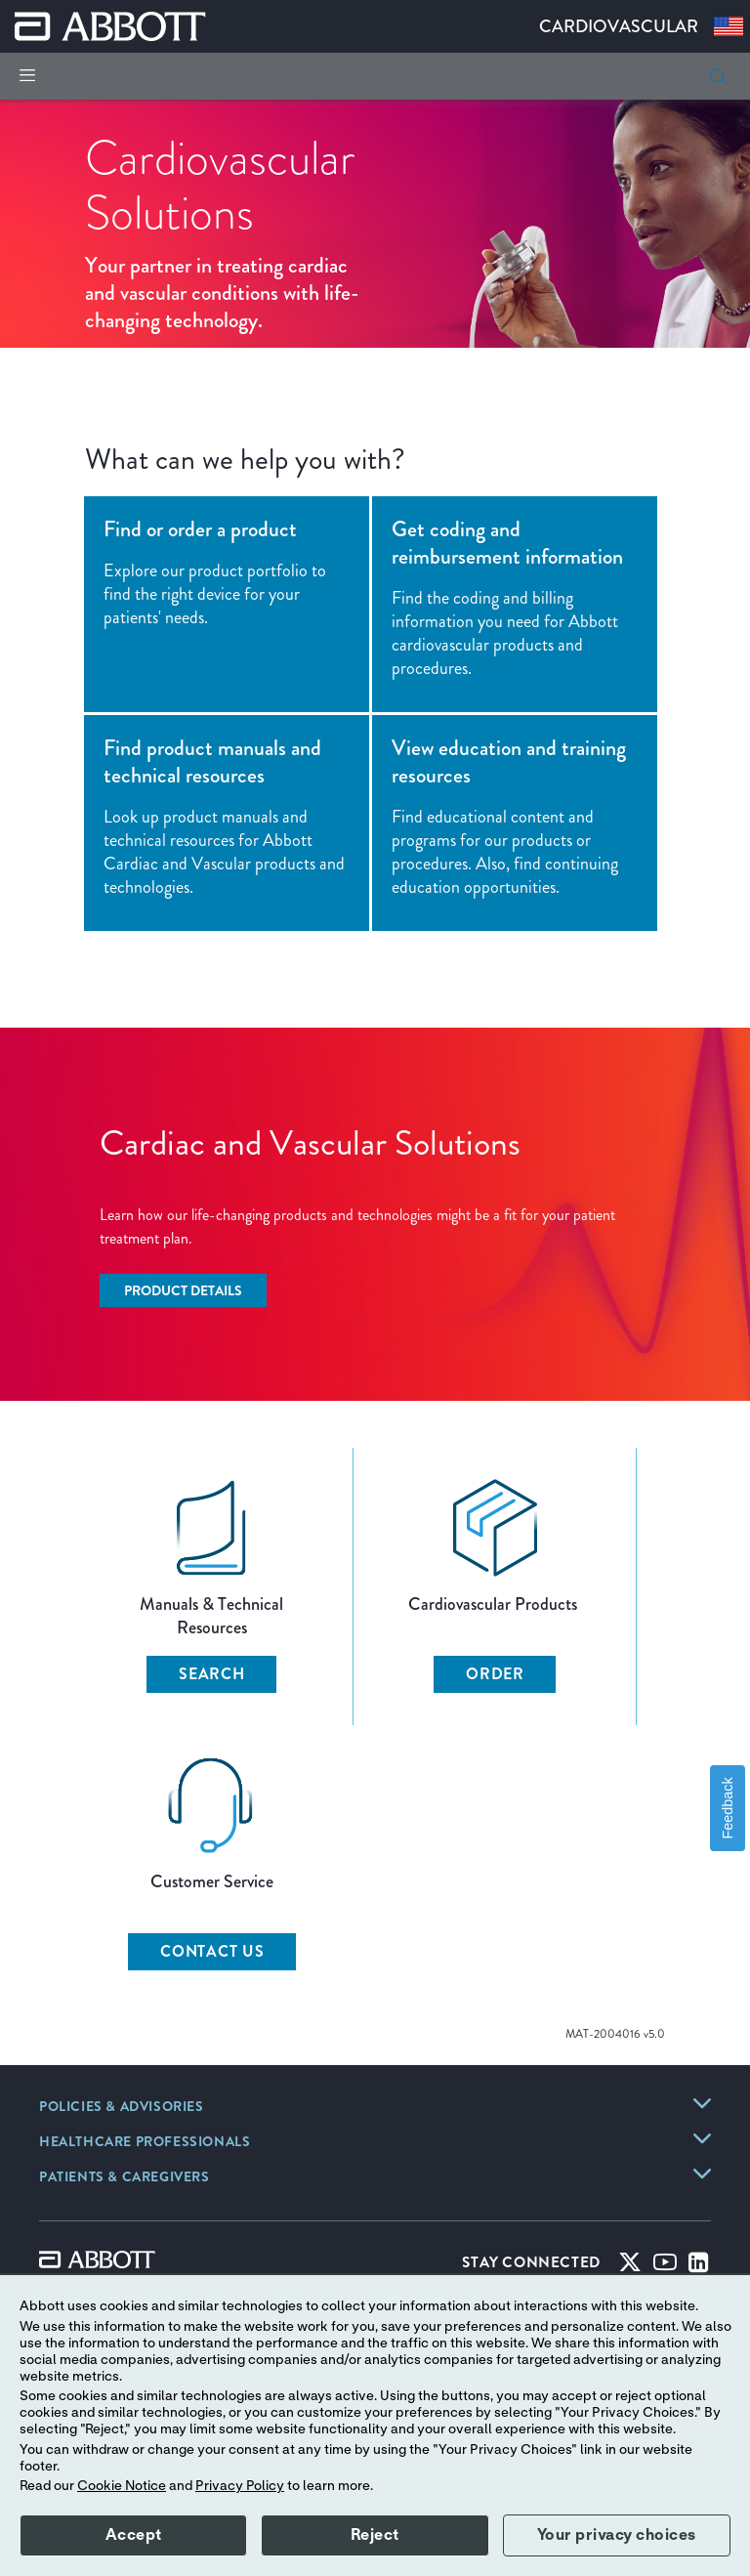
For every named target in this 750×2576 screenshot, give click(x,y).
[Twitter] (630, 2266)
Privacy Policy (239, 2486)
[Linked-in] (699, 2266)
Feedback (727, 1807)
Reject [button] (375, 2535)
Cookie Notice (121, 2486)
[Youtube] (665, 2266)
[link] (121, 2108)
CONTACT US (212, 1951)
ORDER (495, 1674)
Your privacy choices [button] (616, 2535)
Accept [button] (133, 2535)
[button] (718, 76)
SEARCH (212, 1674)
